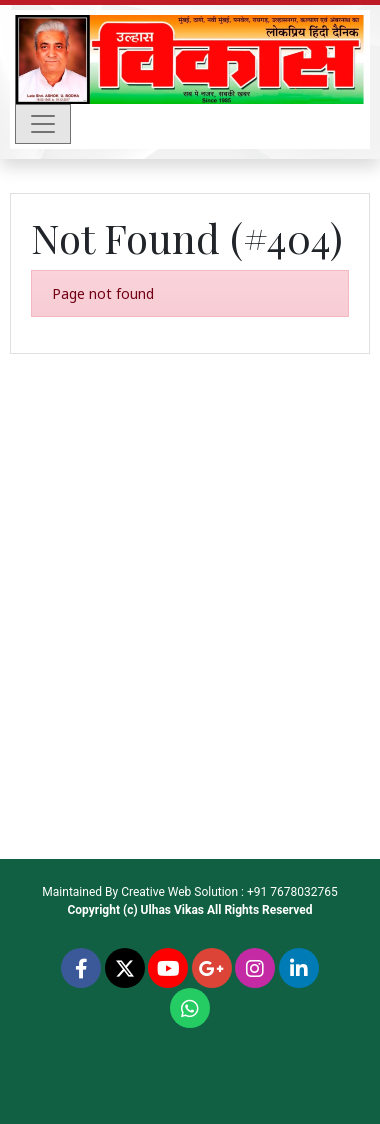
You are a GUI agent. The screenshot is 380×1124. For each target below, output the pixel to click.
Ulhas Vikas (172, 910)
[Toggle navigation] (43, 124)
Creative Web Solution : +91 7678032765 (229, 892)
